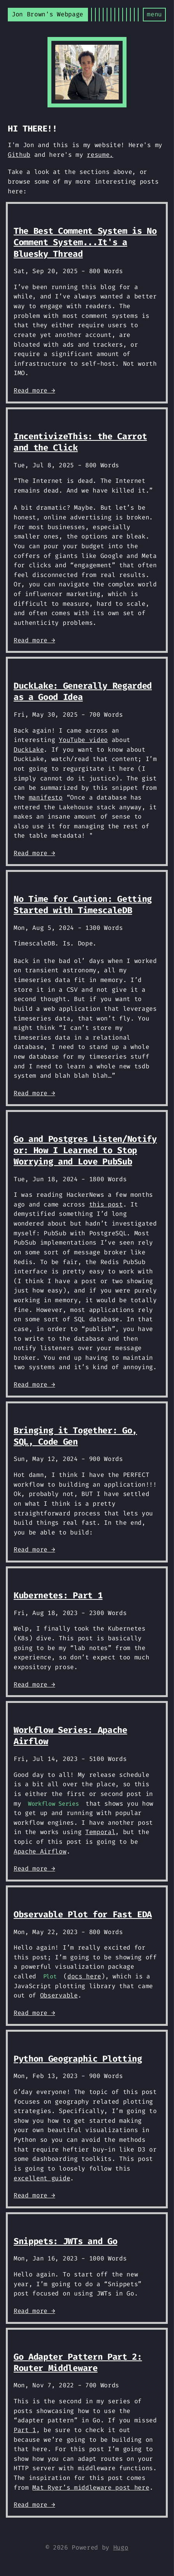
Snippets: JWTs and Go (65, 2241)
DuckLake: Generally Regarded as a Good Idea (83, 691)
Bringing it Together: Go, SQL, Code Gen (75, 1436)
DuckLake (29, 749)
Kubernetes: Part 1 (58, 1595)
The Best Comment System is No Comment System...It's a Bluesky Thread (85, 242)
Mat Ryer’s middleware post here (90, 2487)
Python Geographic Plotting (78, 2058)
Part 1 (25, 2430)
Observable (59, 1995)
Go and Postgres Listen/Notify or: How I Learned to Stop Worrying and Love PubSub (85, 1150)
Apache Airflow (40, 1851)
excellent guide (42, 2178)
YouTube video (83, 740)
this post (106, 1204)
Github (19, 155)
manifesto (46, 797)
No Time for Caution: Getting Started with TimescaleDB (83, 904)
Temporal (100, 1832)
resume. (100, 155)
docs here (84, 1976)
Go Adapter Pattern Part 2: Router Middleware (78, 2362)
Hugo (120, 2547)
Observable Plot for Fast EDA (83, 1914)
